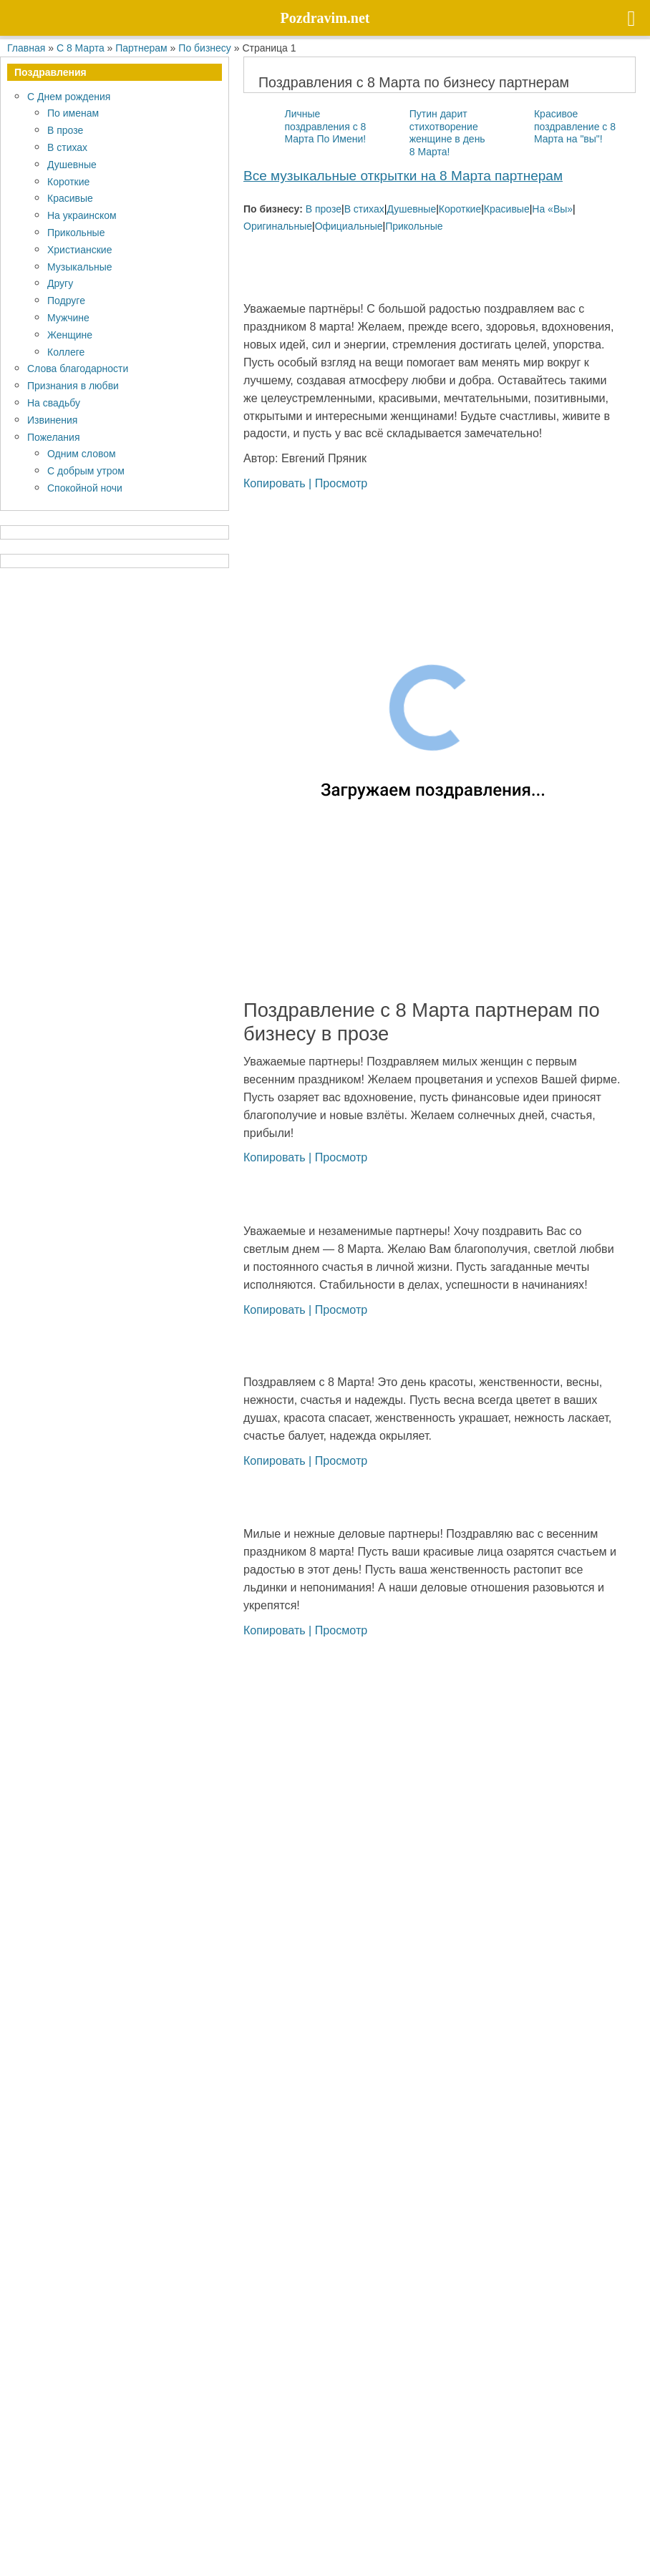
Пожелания (53, 437)
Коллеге (65, 351)
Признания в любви (73, 385)
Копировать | (279, 483)
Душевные (411, 208)
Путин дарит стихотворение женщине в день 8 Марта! (447, 132)
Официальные (349, 226)
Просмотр (341, 483)
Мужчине (68, 317)
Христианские (79, 249)
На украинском (82, 215)
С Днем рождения (68, 96)
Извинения (52, 419)
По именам (73, 112)
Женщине (69, 334)
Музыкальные (79, 266)
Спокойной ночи (84, 487)
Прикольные (413, 226)
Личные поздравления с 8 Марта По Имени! (325, 126)
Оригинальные (277, 226)
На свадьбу (53, 402)
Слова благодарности (77, 368)
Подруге (66, 300)
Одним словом (81, 453)
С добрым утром (86, 470)
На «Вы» (552, 208)
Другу (60, 283)
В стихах (364, 208)
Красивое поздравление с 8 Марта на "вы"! (575, 126)
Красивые (507, 208)
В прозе (323, 208)
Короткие (460, 208)
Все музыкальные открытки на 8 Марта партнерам (403, 175)
